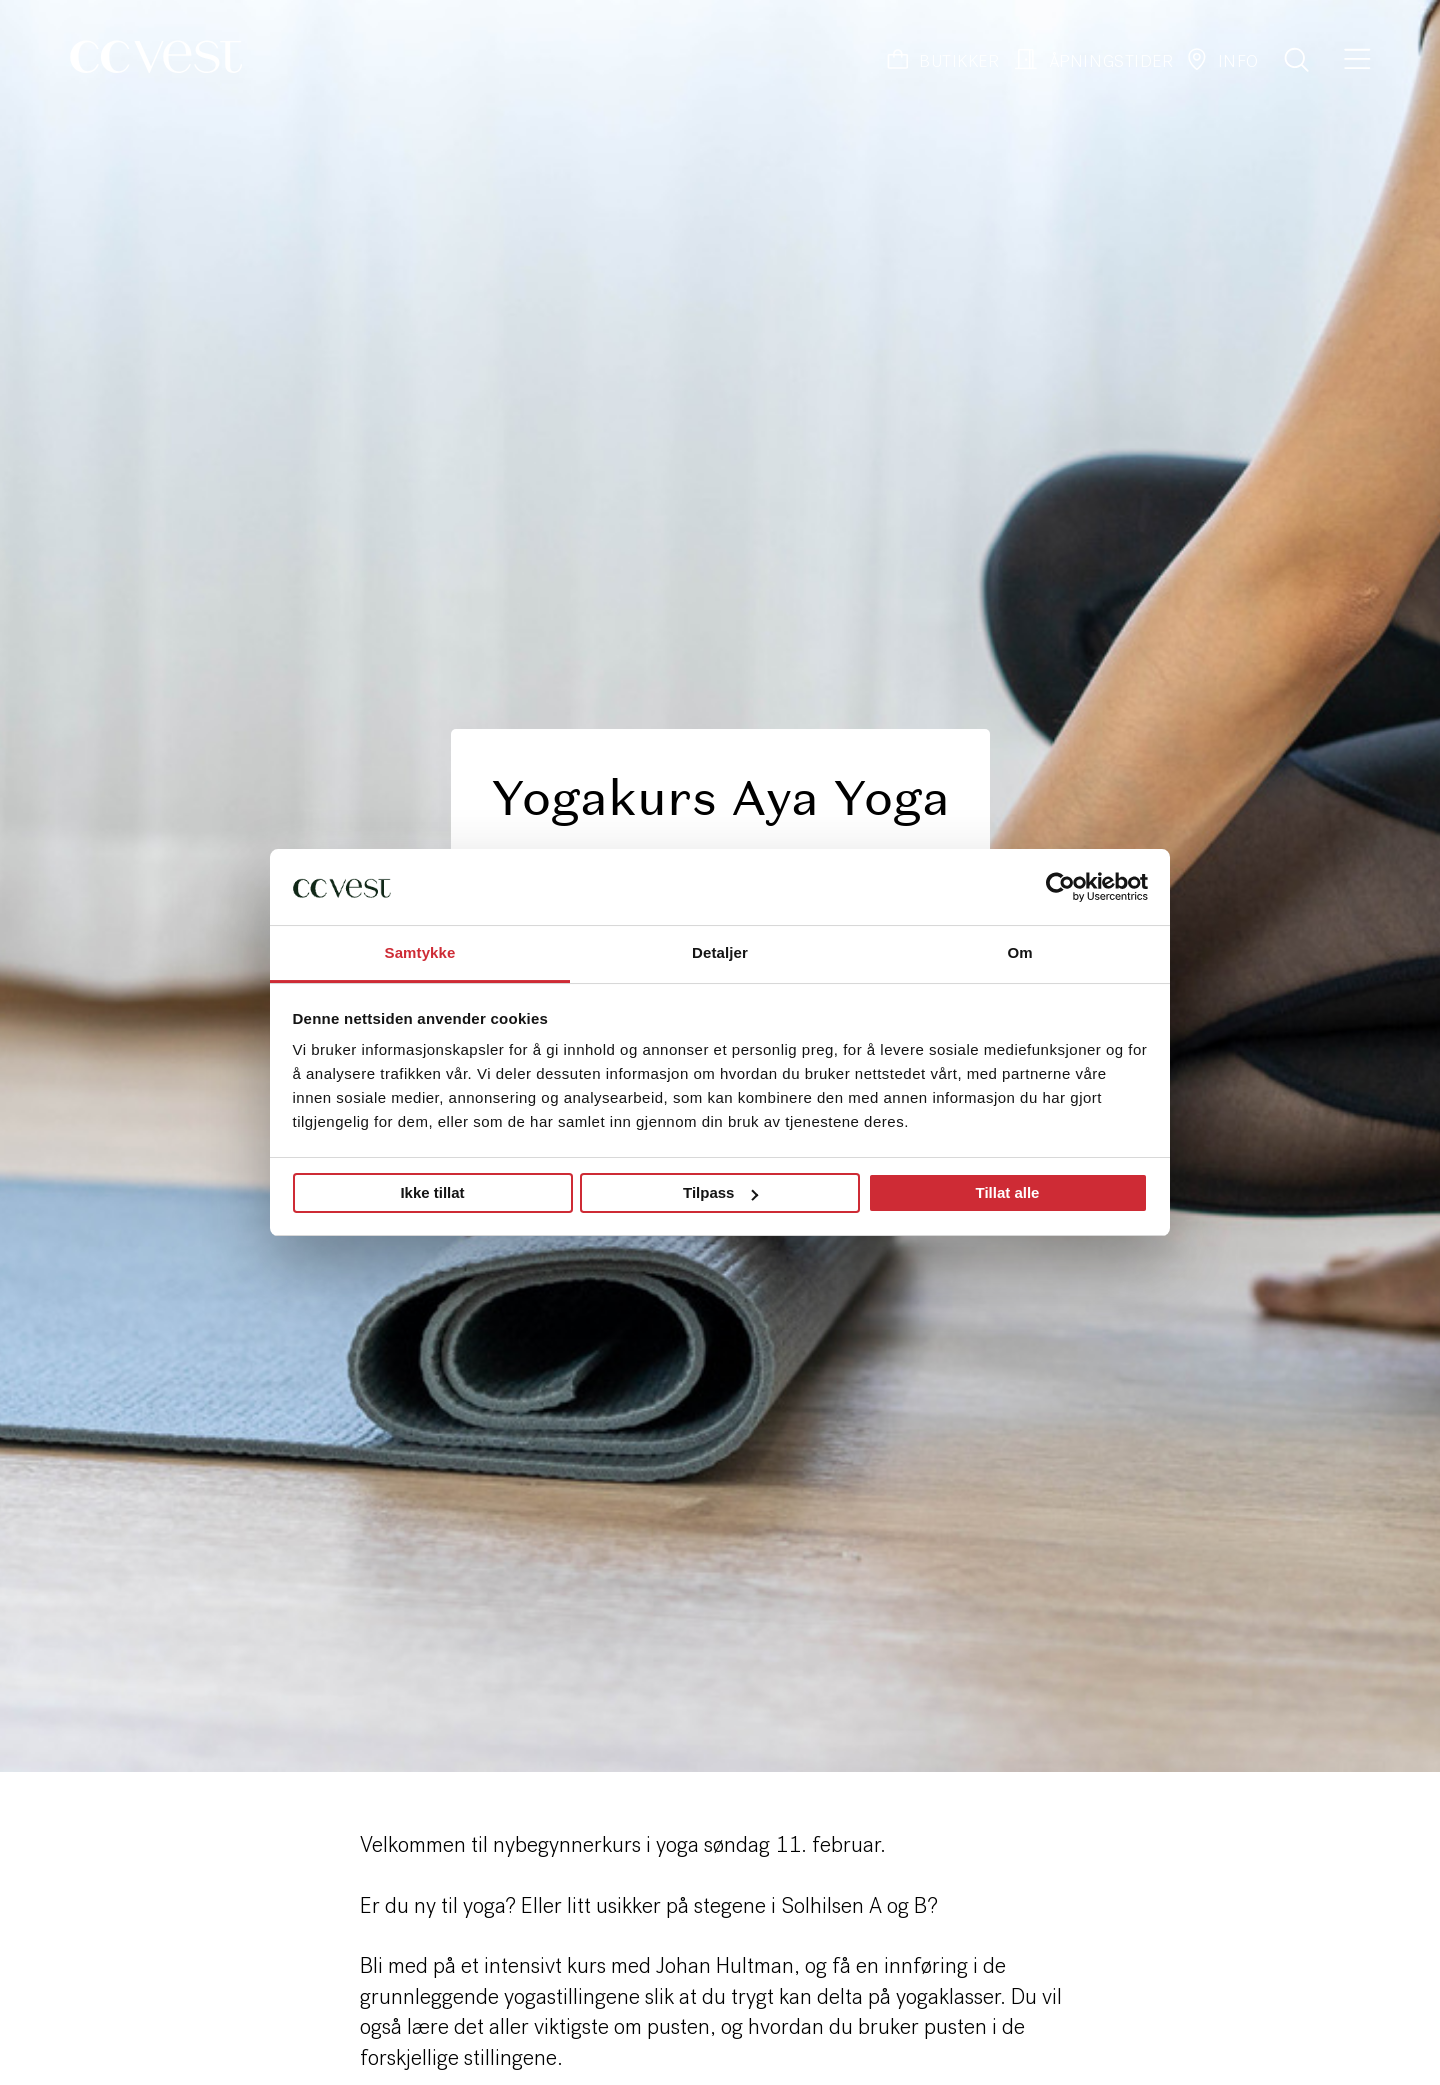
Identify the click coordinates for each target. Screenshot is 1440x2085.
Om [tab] (1019, 952)
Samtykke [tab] (420, 952)
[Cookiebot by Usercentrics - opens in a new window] (1060, 887)
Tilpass (720, 1192)
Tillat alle (1008, 1192)
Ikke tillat (432, 1192)
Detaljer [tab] (720, 952)
